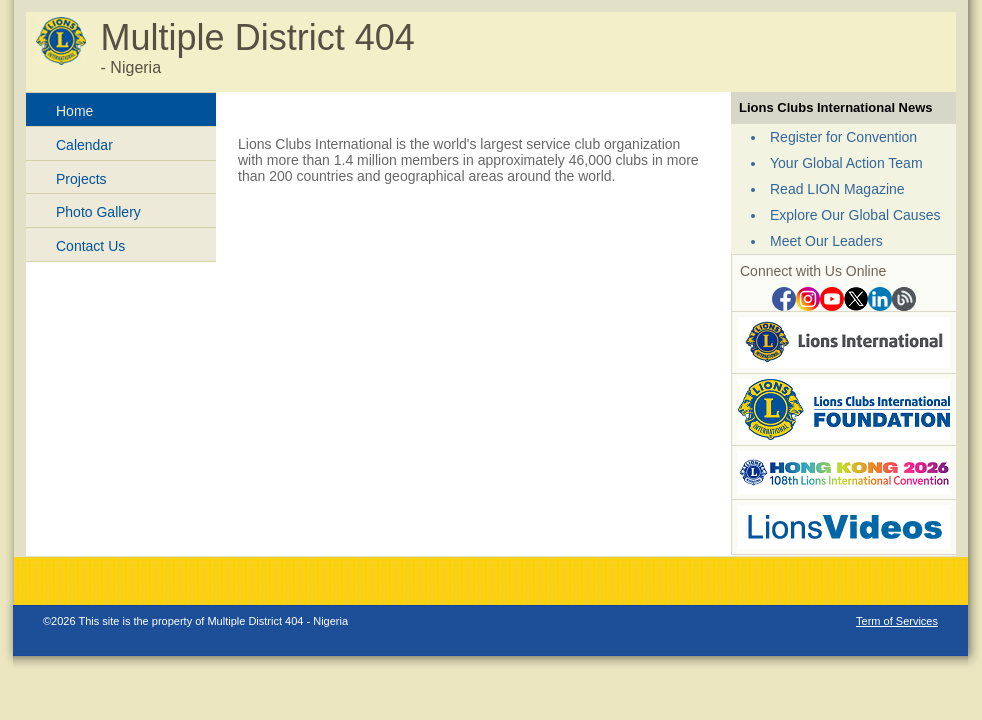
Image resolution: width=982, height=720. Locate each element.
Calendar (84, 145)
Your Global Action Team (846, 163)
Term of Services (897, 621)
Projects (81, 179)
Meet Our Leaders (826, 241)
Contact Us (90, 246)
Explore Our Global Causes (855, 215)
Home (74, 111)
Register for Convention (843, 137)
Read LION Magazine (837, 189)
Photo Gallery (98, 212)
